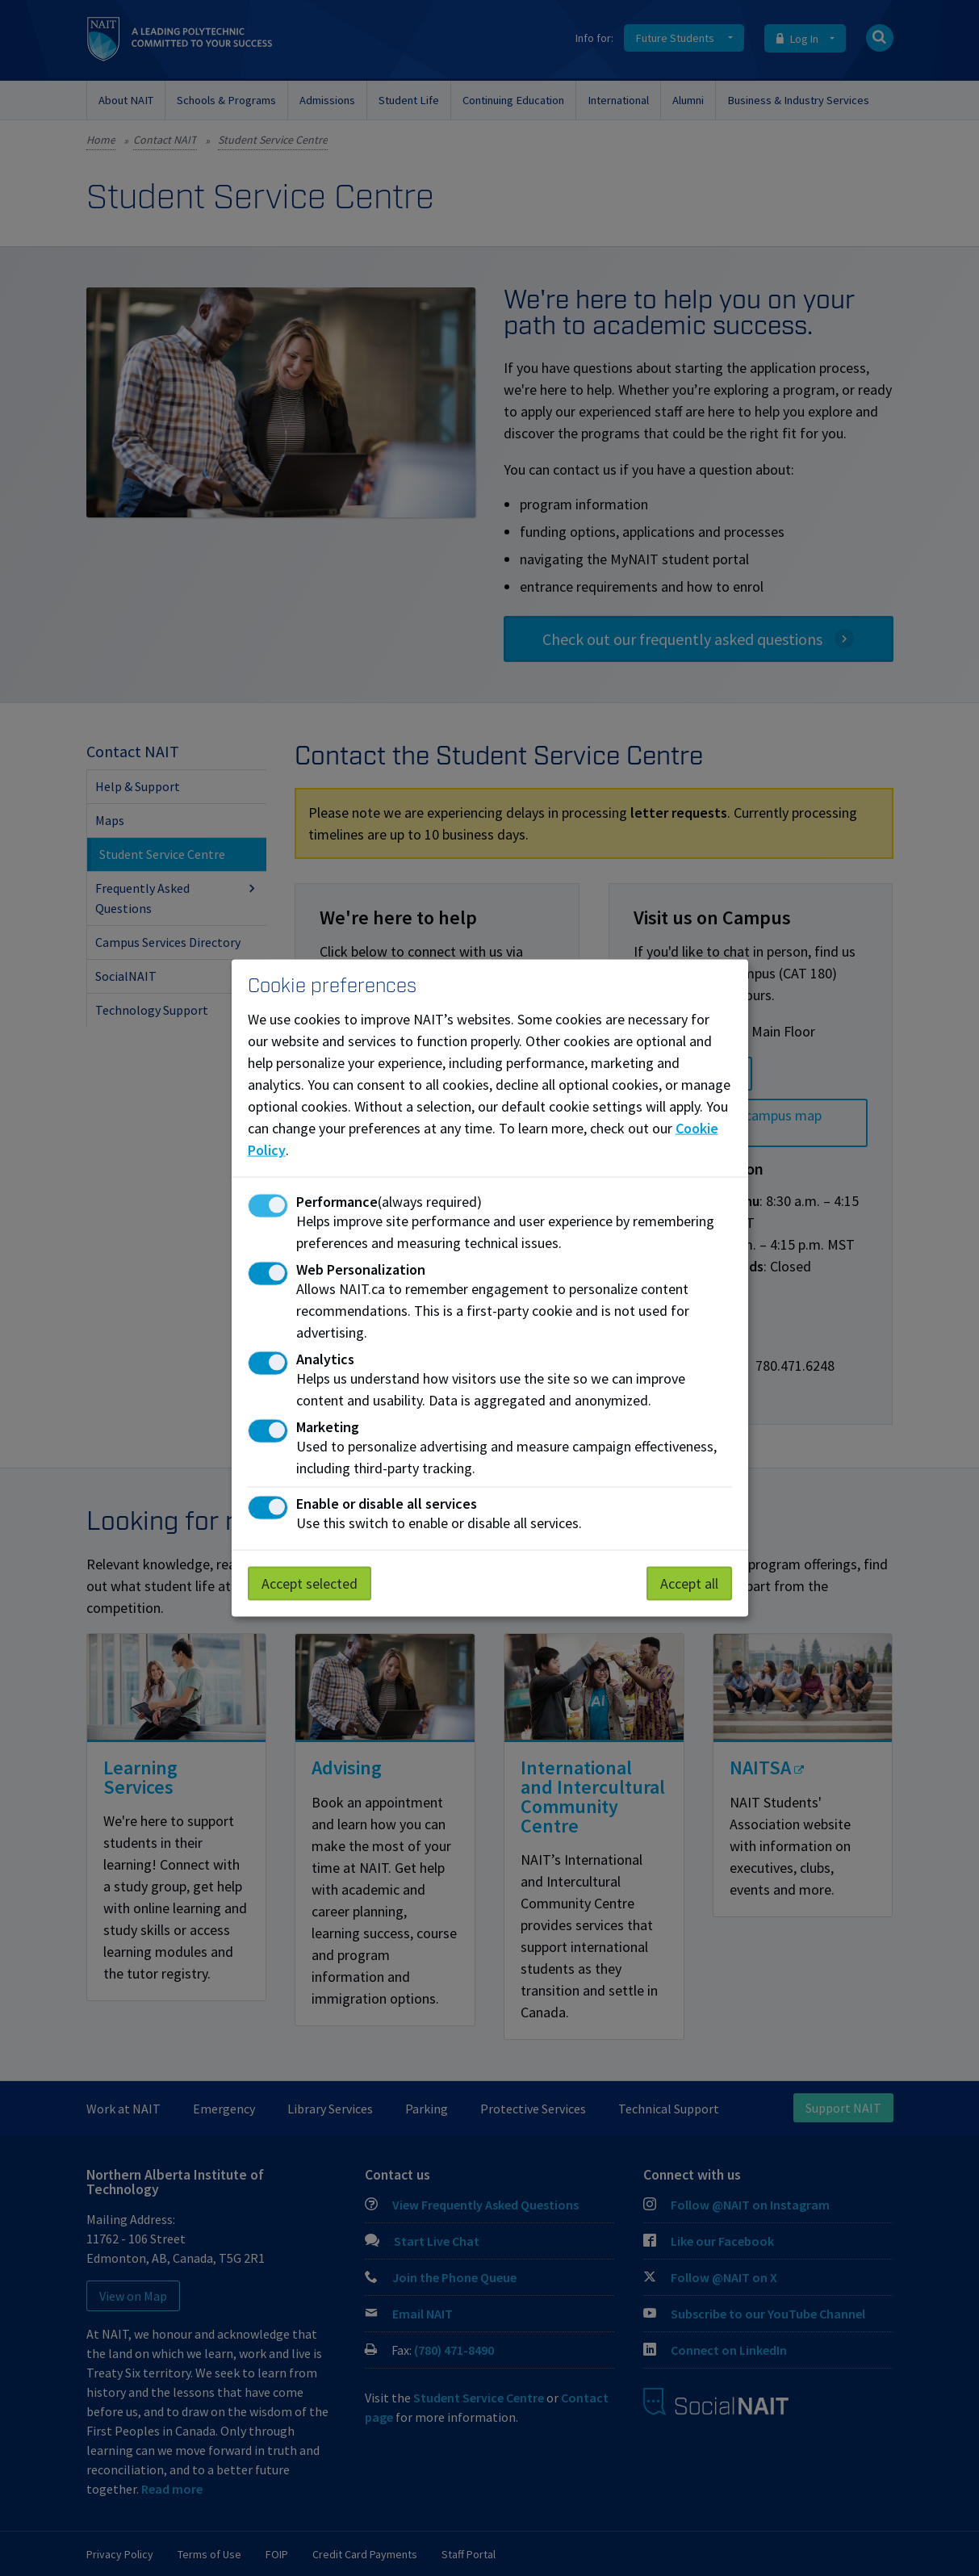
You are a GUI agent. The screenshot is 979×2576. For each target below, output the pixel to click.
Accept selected (309, 1583)
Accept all (689, 1583)
